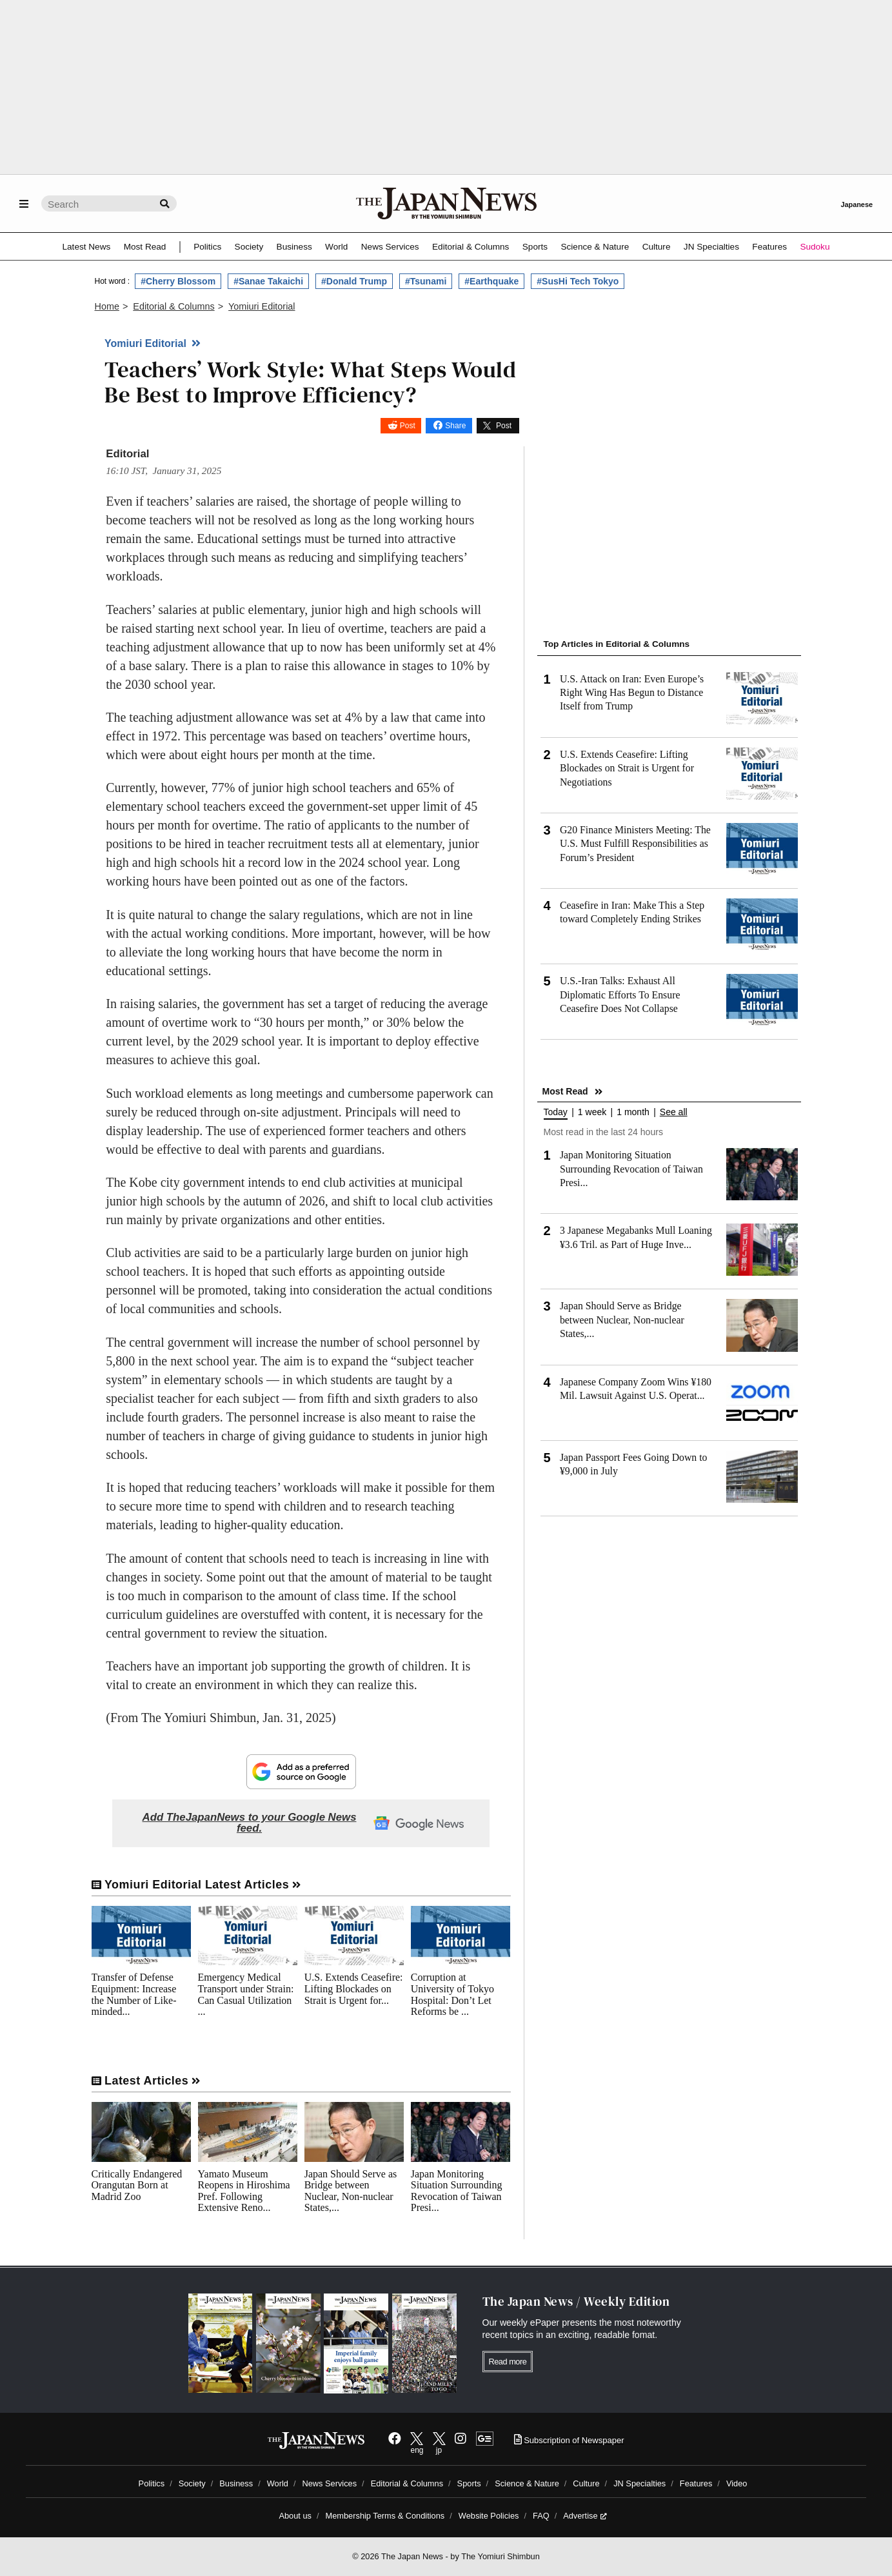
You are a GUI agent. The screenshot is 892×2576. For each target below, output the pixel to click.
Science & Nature (594, 247)
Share (455, 425)
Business (294, 247)
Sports (535, 247)
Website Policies (489, 2516)
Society (249, 247)
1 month (633, 1112)
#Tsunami (425, 281)
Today (556, 1112)
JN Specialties (711, 247)
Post (407, 425)
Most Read (145, 247)
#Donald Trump (354, 281)
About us (295, 2516)
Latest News (87, 247)
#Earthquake (491, 281)
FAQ (541, 2516)
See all (674, 1112)
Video (737, 2483)
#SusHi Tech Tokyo (578, 281)
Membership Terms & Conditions (385, 2516)
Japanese (856, 204)
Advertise (584, 2516)
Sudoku (814, 247)
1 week (592, 1112)
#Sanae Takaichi (268, 281)
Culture (656, 247)
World (336, 247)
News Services (390, 247)
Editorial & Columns (470, 247)
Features (769, 247)
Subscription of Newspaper (569, 2440)
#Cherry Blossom (178, 281)
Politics (207, 247)
